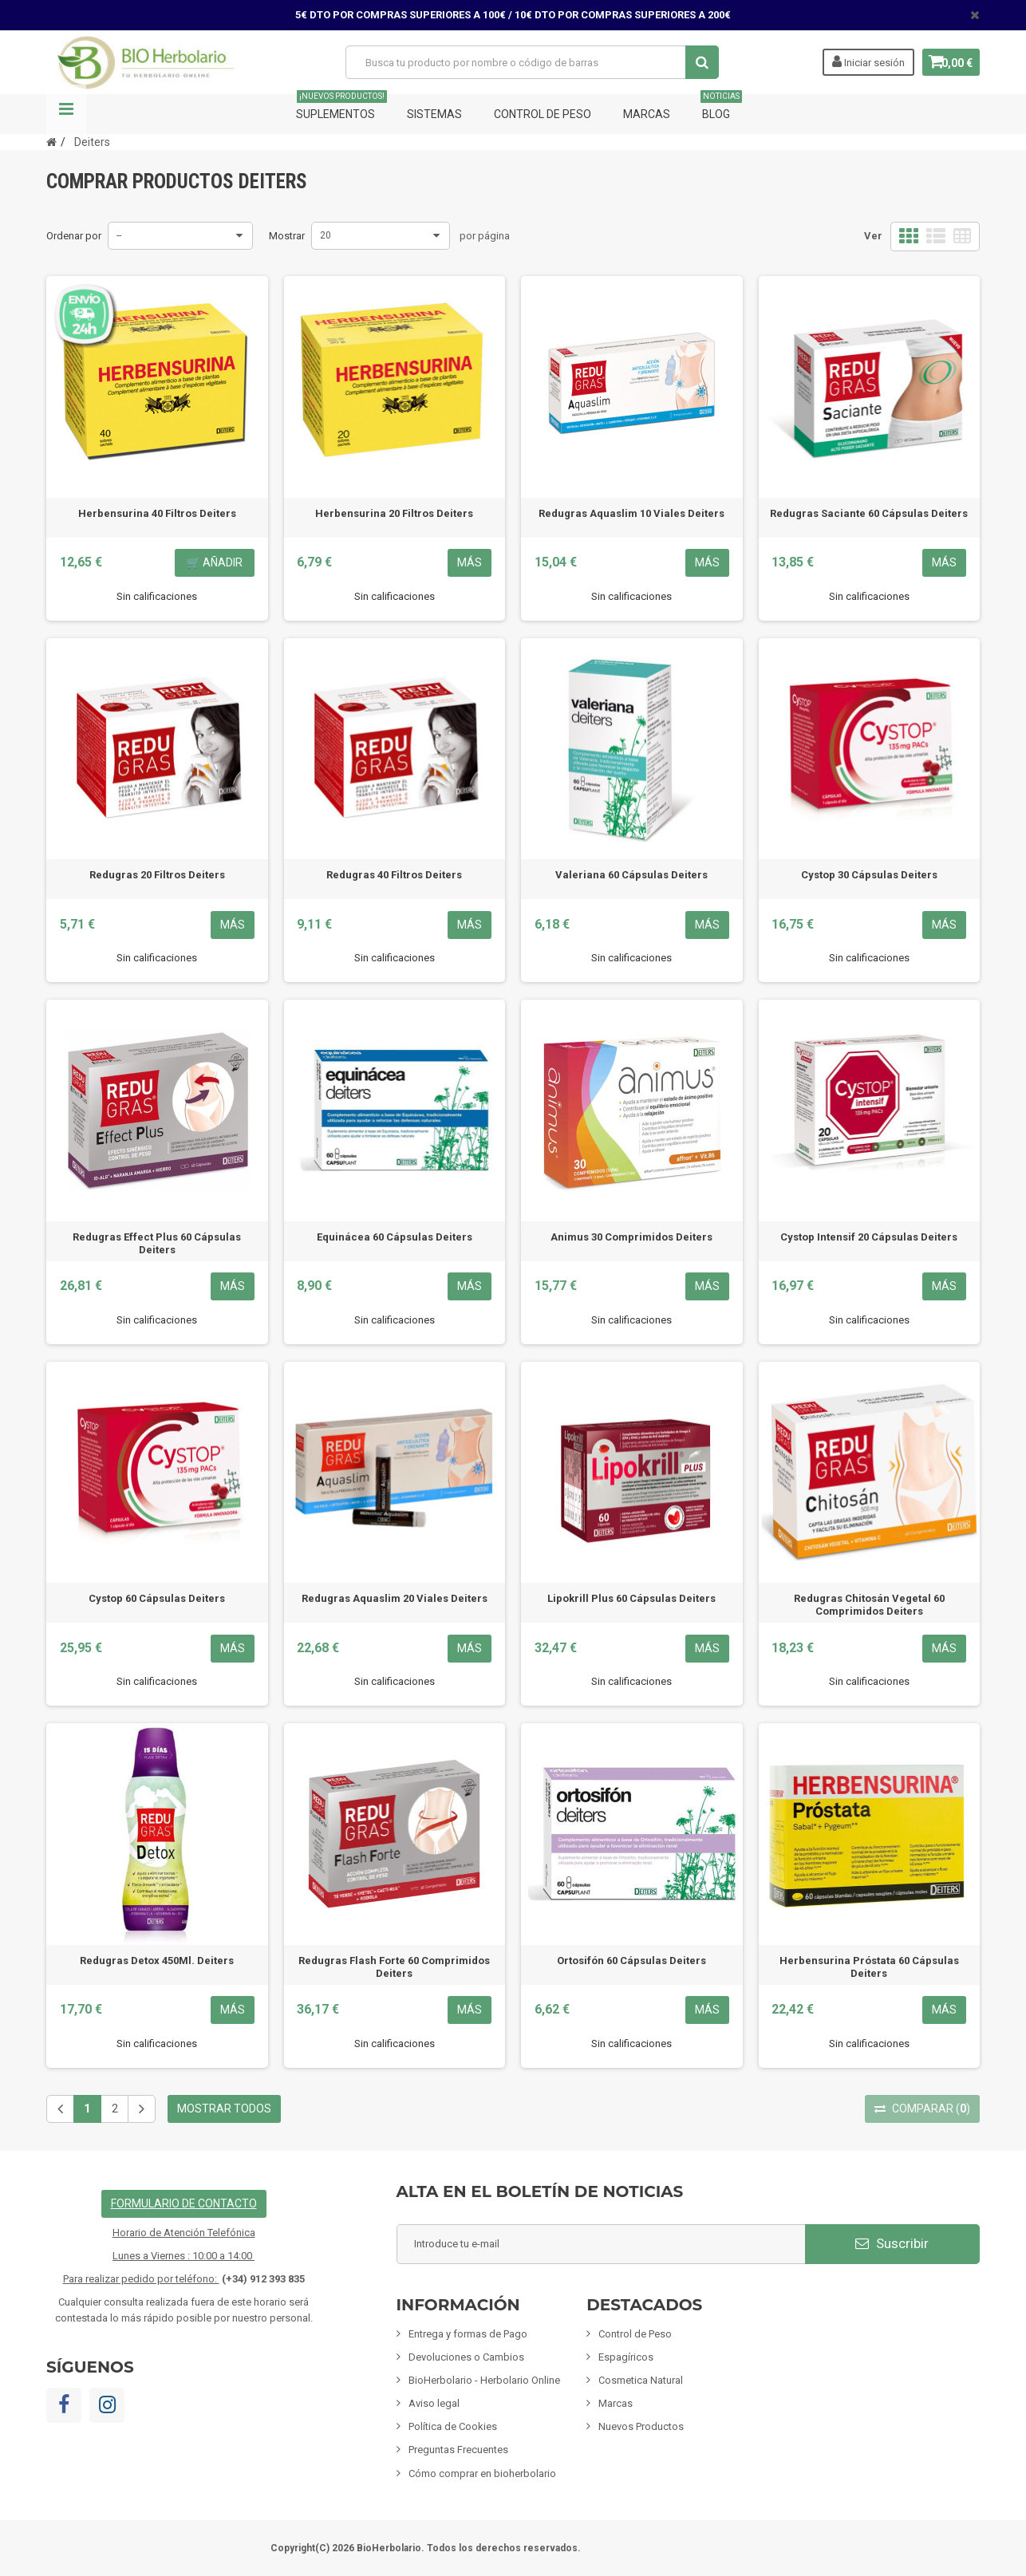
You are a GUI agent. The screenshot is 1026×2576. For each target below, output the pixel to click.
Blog (721, 107)
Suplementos (341, 107)
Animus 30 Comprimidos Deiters (631, 1237)
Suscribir (892, 2243)
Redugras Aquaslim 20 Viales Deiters (394, 1598)
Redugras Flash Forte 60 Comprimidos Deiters (394, 1967)
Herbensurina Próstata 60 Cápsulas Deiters (869, 1967)
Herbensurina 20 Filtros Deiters (394, 513)
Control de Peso (542, 114)
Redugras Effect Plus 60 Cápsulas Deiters (157, 1243)
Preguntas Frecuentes (458, 2450)
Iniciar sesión (859, 61)
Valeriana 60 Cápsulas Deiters (631, 875)
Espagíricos (625, 2357)
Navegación (66, 114)
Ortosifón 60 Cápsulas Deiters (631, 1961)
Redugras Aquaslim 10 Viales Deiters (631, 513)
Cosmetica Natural (640, 2380)
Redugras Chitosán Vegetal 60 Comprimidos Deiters (869, 1604)
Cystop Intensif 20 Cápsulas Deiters (868, 1237)
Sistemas (434, 114)
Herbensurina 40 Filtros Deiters (157, 513)
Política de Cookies (452, 2426)
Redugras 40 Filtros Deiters (394, 875)
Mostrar (287, 236)
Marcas (646, 114)
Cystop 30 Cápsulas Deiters (869, 875)
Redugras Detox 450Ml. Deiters (157, 1961)
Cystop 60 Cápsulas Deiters (157, 1598)
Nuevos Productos (641, 2426)
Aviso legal (434, 2403)
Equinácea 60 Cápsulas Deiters (394, 1237)
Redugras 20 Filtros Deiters (157, 875)
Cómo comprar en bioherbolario (482, 2473)
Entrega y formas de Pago (467, 2334)
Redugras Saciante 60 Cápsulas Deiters (869, 513)
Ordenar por (73, 236)
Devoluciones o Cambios (466, 2357)
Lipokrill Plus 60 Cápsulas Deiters (631, 1598)
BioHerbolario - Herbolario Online (484, 2380)
